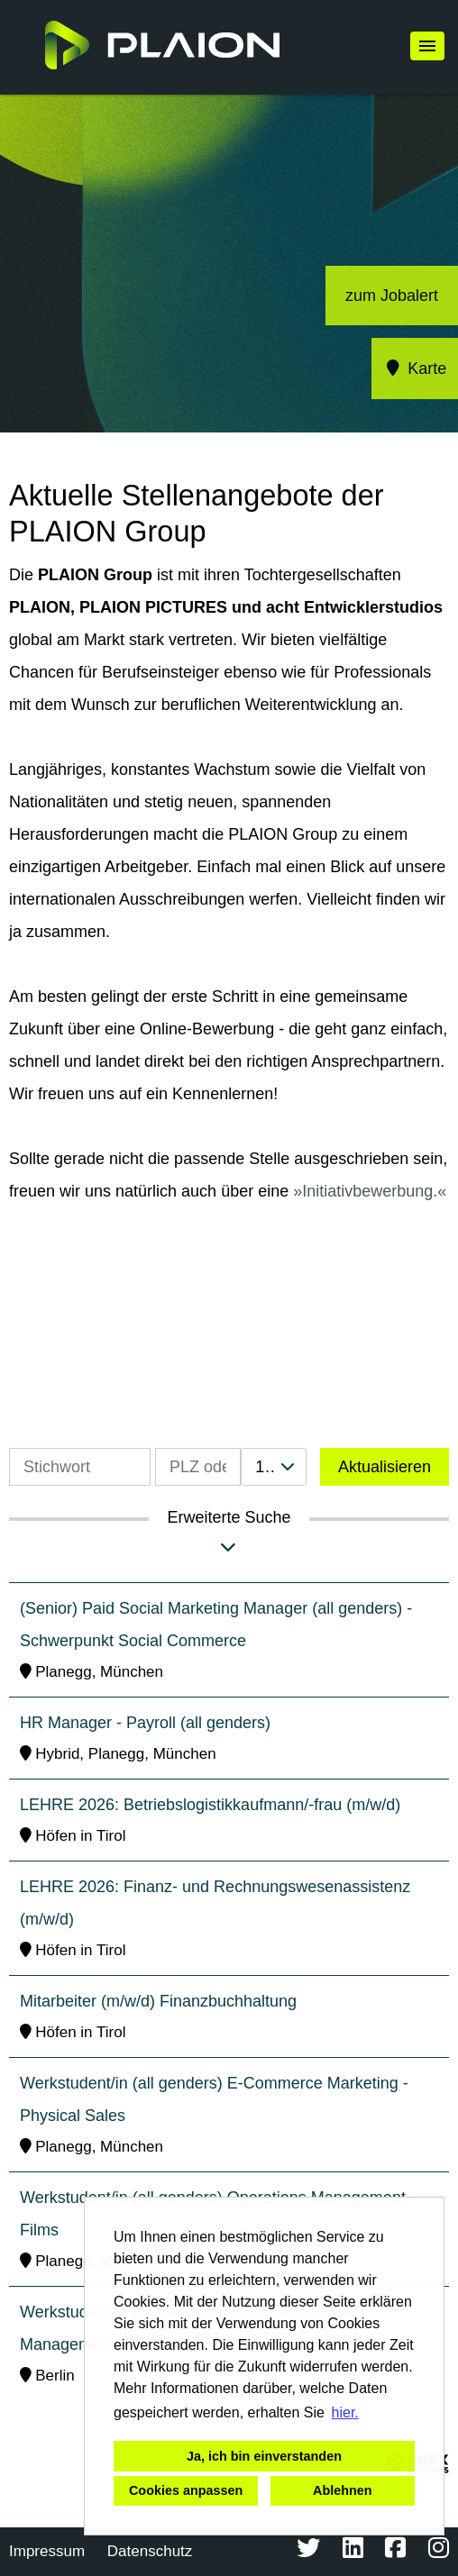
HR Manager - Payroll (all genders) (145, 1723)
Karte (415, 369)
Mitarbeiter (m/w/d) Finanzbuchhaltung (158, 2001)
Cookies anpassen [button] (186, 2490)
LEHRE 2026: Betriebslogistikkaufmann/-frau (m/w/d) (210, 1805)
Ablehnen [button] (342, 2490)
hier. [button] (345, 2412)
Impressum (47, 2551)
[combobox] (274, 1467)
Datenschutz (150, 2551)
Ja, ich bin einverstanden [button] (264, 2456)
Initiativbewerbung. (369, 1191)
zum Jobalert (391, 296)
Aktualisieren (384, 1467)
